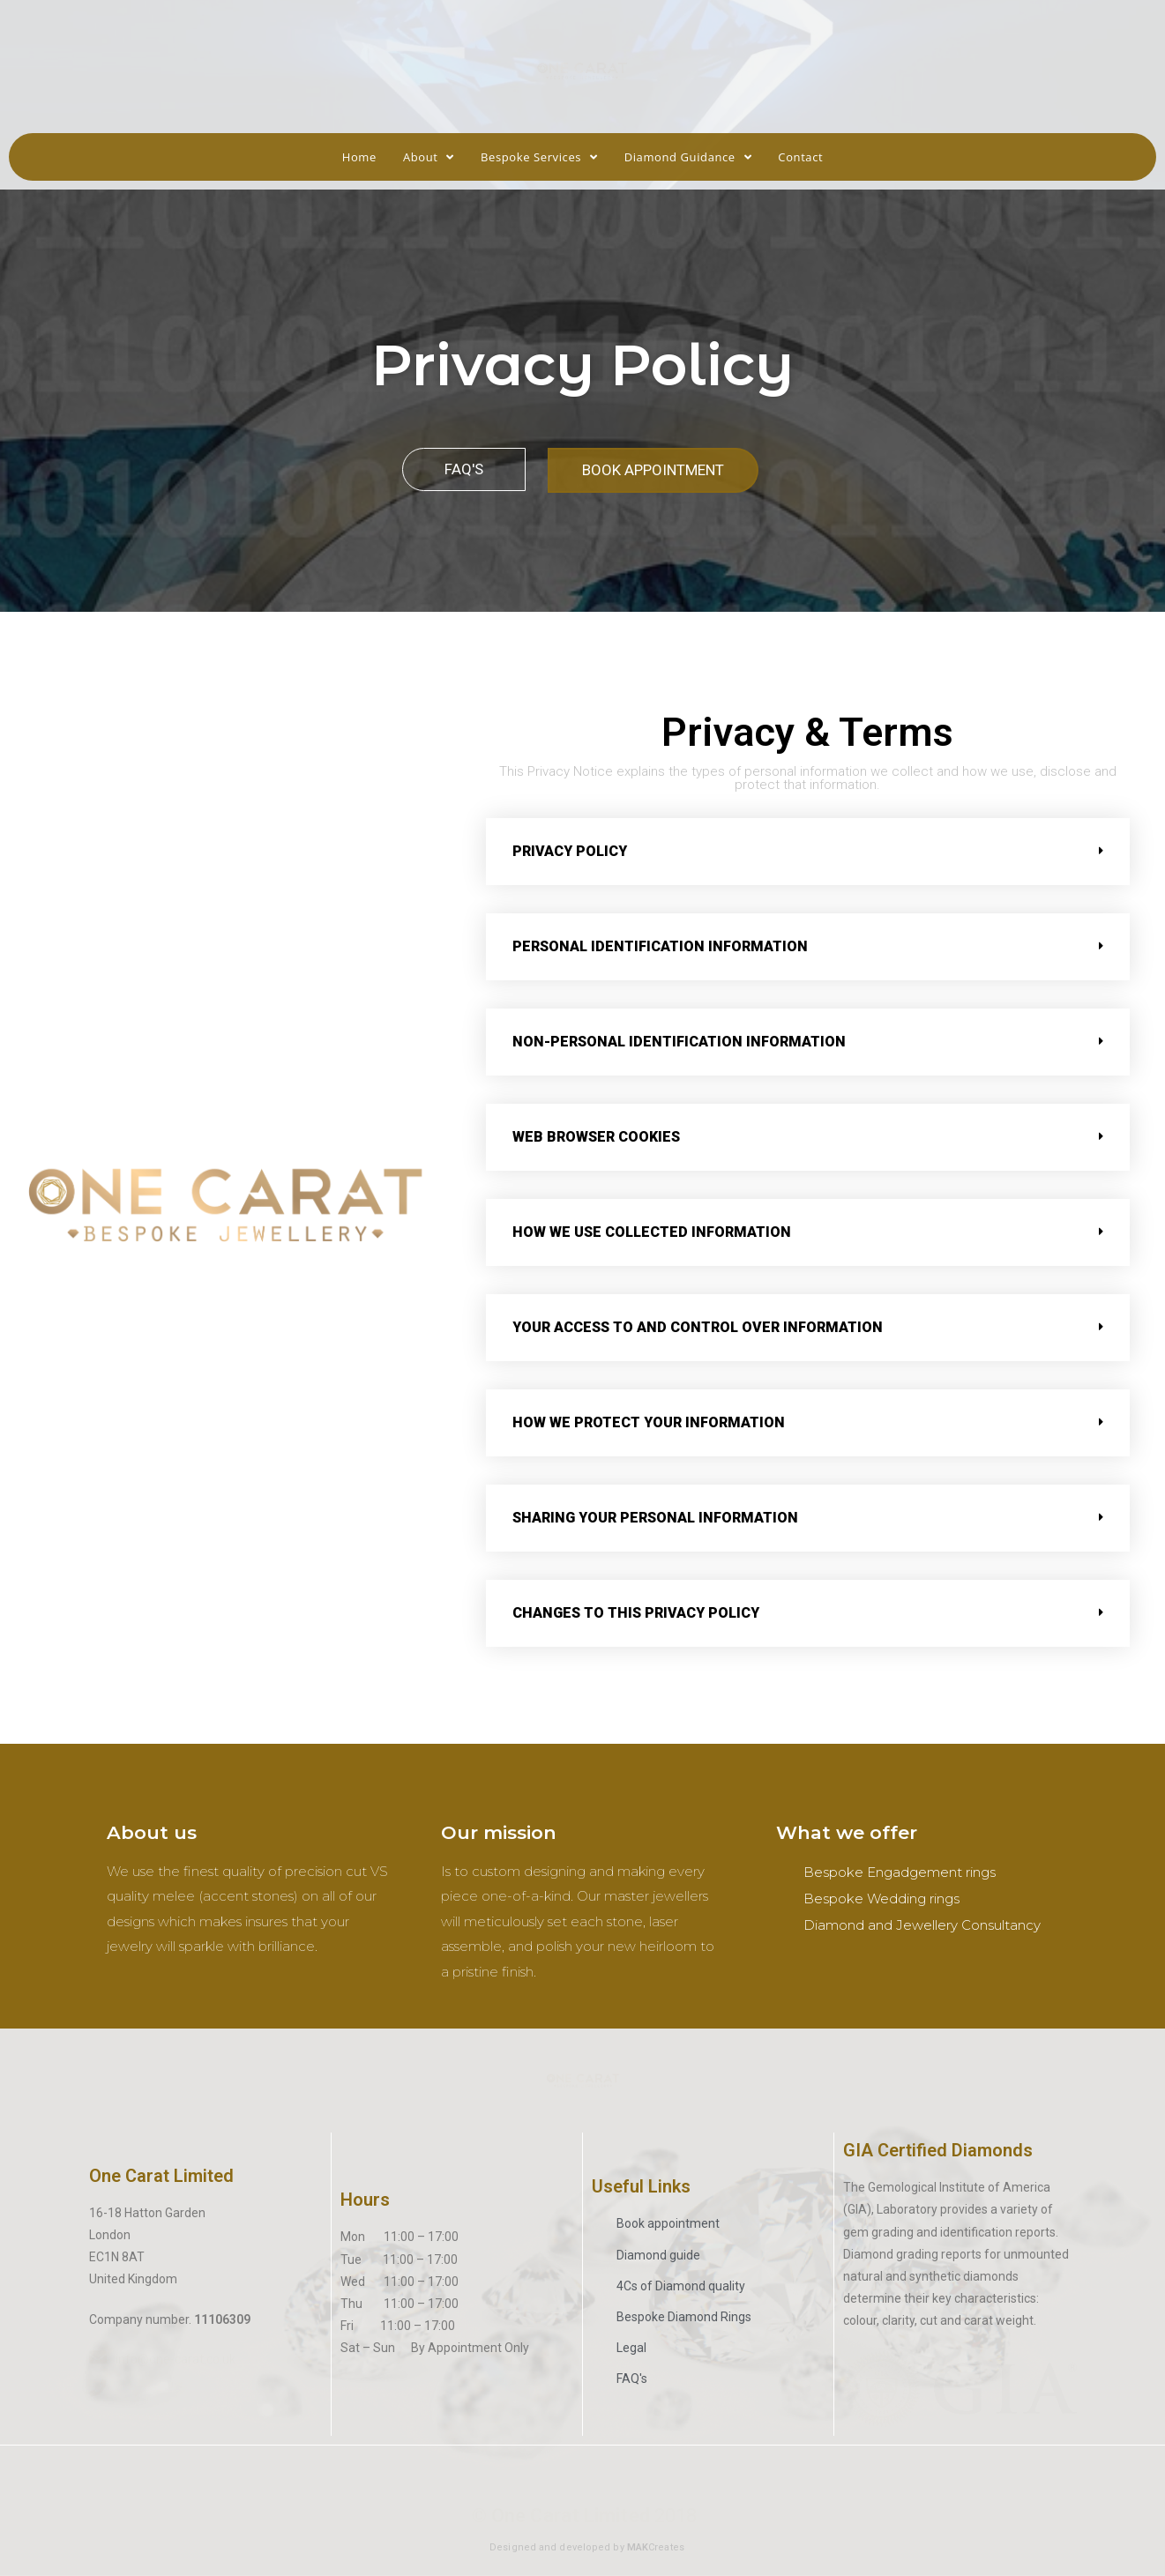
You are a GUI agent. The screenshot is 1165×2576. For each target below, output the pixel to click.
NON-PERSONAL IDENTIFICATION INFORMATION (679, 1041)
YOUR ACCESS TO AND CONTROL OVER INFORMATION (697, 1327)
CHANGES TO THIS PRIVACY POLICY (635, 1612)
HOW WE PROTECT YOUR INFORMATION (648, 1422)
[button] (464, 469)
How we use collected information (651, 1232)
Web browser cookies (596, 1136)
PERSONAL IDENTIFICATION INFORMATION (660, 946)
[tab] (808, 851)
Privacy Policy (569, 851)
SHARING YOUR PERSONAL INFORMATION (655, 1517)
